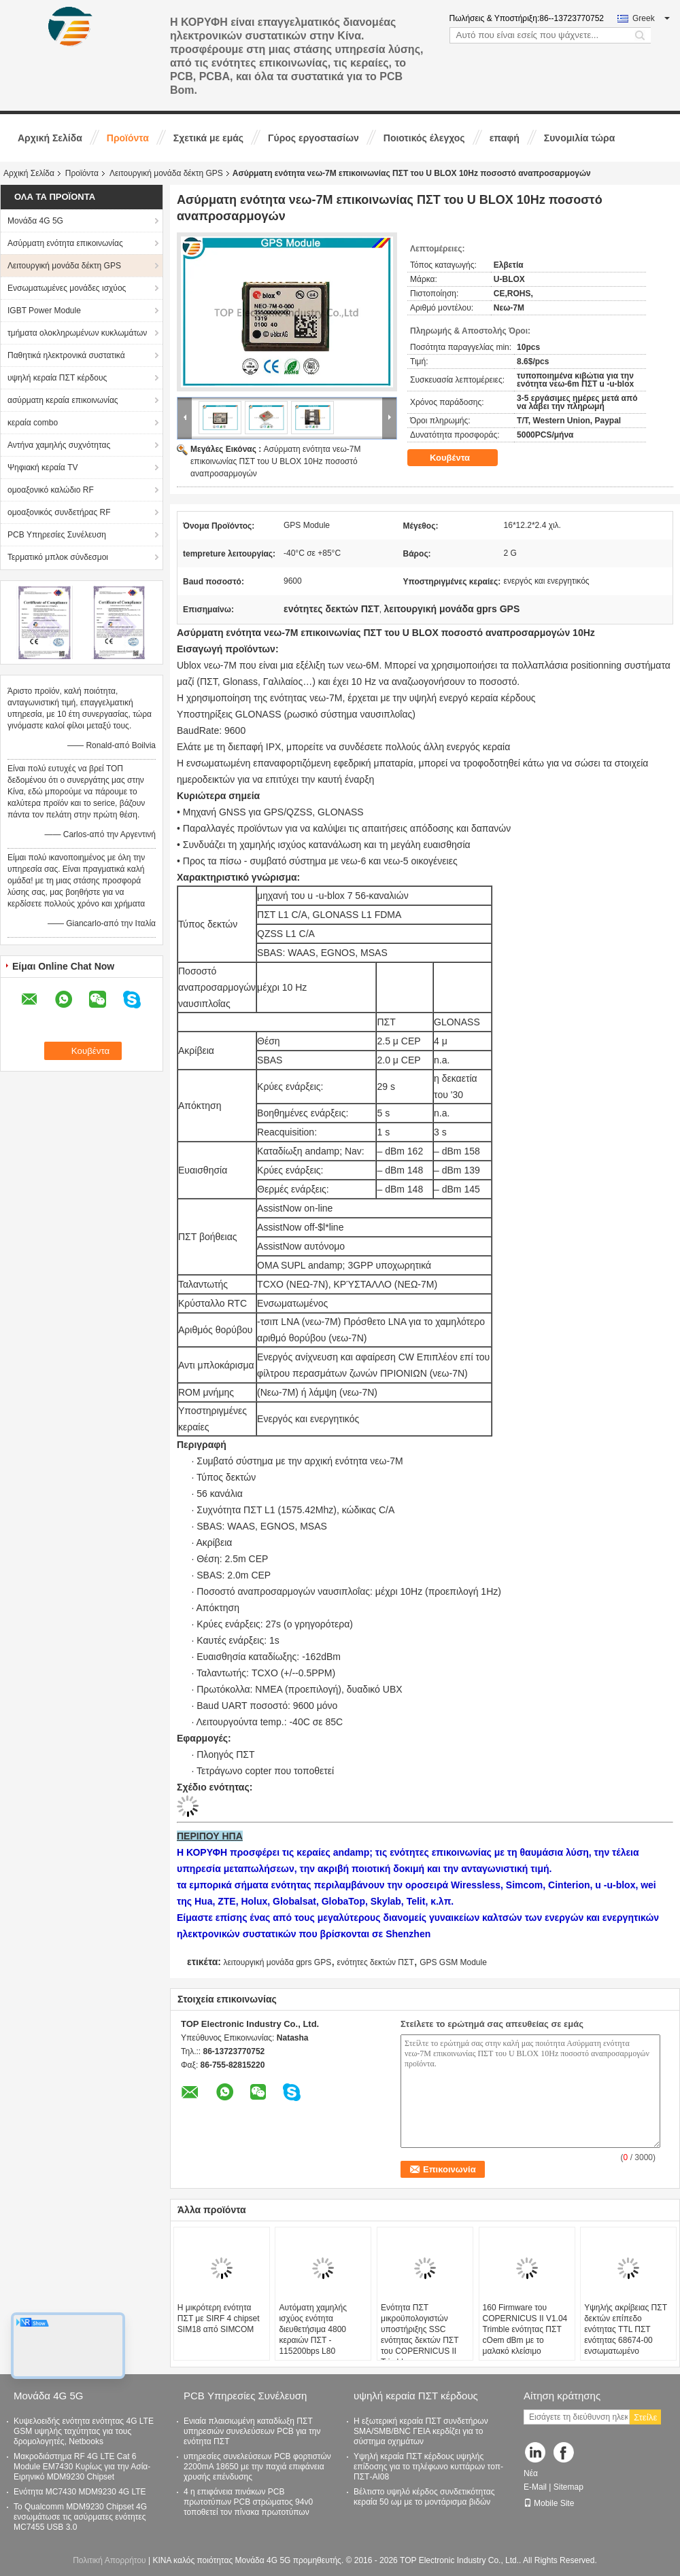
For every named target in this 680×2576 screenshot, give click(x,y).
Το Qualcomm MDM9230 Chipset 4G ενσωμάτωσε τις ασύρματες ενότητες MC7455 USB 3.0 (80, 2517)
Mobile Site (549, 2503)
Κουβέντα (459, 457)
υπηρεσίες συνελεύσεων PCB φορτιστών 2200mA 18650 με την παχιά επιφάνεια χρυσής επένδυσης (257, 2467)
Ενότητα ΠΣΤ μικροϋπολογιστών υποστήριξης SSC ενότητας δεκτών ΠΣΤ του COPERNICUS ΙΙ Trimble (419, 2335)
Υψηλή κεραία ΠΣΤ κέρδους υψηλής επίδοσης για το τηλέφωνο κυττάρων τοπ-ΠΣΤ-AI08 (428, 2467)
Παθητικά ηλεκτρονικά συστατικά (66, 355)
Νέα (531, 2473)
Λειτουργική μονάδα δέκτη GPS (166, 173)
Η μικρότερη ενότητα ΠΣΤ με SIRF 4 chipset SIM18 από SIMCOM (218, 2318)
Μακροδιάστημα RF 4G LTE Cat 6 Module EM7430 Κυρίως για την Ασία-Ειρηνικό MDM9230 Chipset (82, 2467)
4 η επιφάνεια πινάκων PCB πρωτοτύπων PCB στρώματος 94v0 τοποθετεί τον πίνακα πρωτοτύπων (248, 2502)
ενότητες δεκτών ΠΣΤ (375, 1962)
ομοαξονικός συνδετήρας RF (59, 512)
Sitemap (568, 2487)
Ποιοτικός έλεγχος (424, 138)
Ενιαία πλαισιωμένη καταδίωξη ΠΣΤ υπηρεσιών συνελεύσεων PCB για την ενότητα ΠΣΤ (252, 2431)
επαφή (505, 138)
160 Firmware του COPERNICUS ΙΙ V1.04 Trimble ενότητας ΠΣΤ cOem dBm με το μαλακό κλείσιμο (525, 2329)
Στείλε (645, 2417)
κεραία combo (32, 422)
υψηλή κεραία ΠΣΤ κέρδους (57, 378)
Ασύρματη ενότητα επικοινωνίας (65, 243)
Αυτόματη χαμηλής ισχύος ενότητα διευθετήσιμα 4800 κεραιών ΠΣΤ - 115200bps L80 (313, 2329)
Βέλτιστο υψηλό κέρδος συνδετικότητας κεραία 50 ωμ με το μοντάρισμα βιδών (424, 2497)
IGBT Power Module (44, 310)
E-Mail (535, 2487)
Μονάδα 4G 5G (35, 221)
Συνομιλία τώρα (579, 138)
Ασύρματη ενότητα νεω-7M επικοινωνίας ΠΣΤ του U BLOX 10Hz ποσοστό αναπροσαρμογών (275, 461)
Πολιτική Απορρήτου (109, 2560)
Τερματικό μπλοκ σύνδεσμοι (57, 557)
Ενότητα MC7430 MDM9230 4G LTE (80, 2491)
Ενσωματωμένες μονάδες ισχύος (66, 288)
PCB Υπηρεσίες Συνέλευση (56, 535)
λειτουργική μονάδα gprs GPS (277, 1962)
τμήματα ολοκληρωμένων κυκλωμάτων (77, 333)
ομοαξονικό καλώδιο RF (50, 490)
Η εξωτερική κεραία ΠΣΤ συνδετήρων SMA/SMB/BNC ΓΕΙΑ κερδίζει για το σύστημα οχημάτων (421, 2431)
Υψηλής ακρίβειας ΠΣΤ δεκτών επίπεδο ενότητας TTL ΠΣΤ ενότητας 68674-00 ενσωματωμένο (625, 2329)
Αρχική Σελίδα (50, 138)
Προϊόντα (128, 138)
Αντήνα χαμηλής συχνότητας (58, 445)
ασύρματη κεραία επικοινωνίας (62, 400)
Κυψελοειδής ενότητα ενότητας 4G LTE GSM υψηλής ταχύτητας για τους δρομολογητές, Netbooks (84, 2431)
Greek (651, 18)
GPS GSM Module (453, 1962)
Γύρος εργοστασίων (313, 138)
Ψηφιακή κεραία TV (42, 467)
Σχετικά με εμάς (208, 138)
